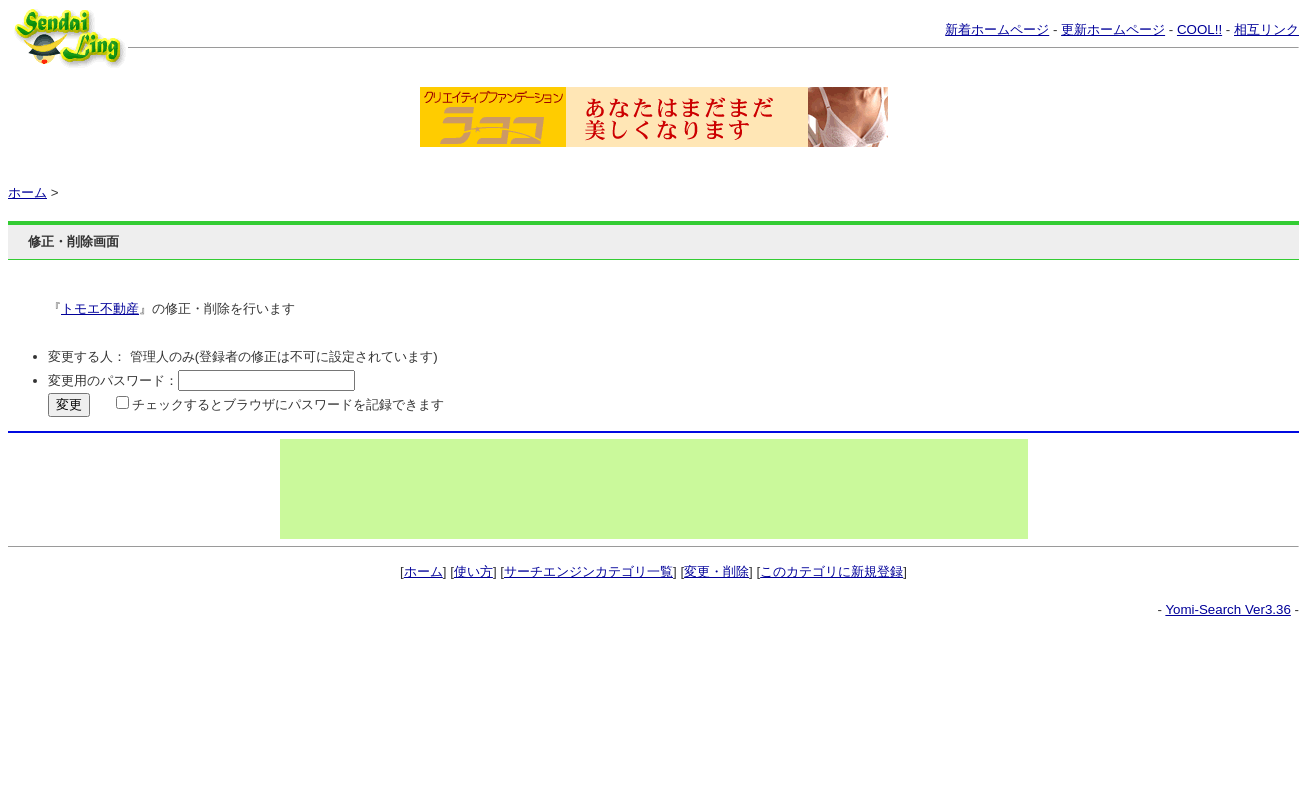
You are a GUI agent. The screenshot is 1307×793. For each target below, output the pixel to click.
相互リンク (1266, 29)
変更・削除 (716, 571)
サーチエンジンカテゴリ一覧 (588, 571)
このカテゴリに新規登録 (831, 571)
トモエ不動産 (100, 308)
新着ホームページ (997, 29)
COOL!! (1199, 29)
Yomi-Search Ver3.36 (1227, 609)
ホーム (27, 192)
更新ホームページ (1113, 29)
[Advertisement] (654, 489)
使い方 (473, 571)
